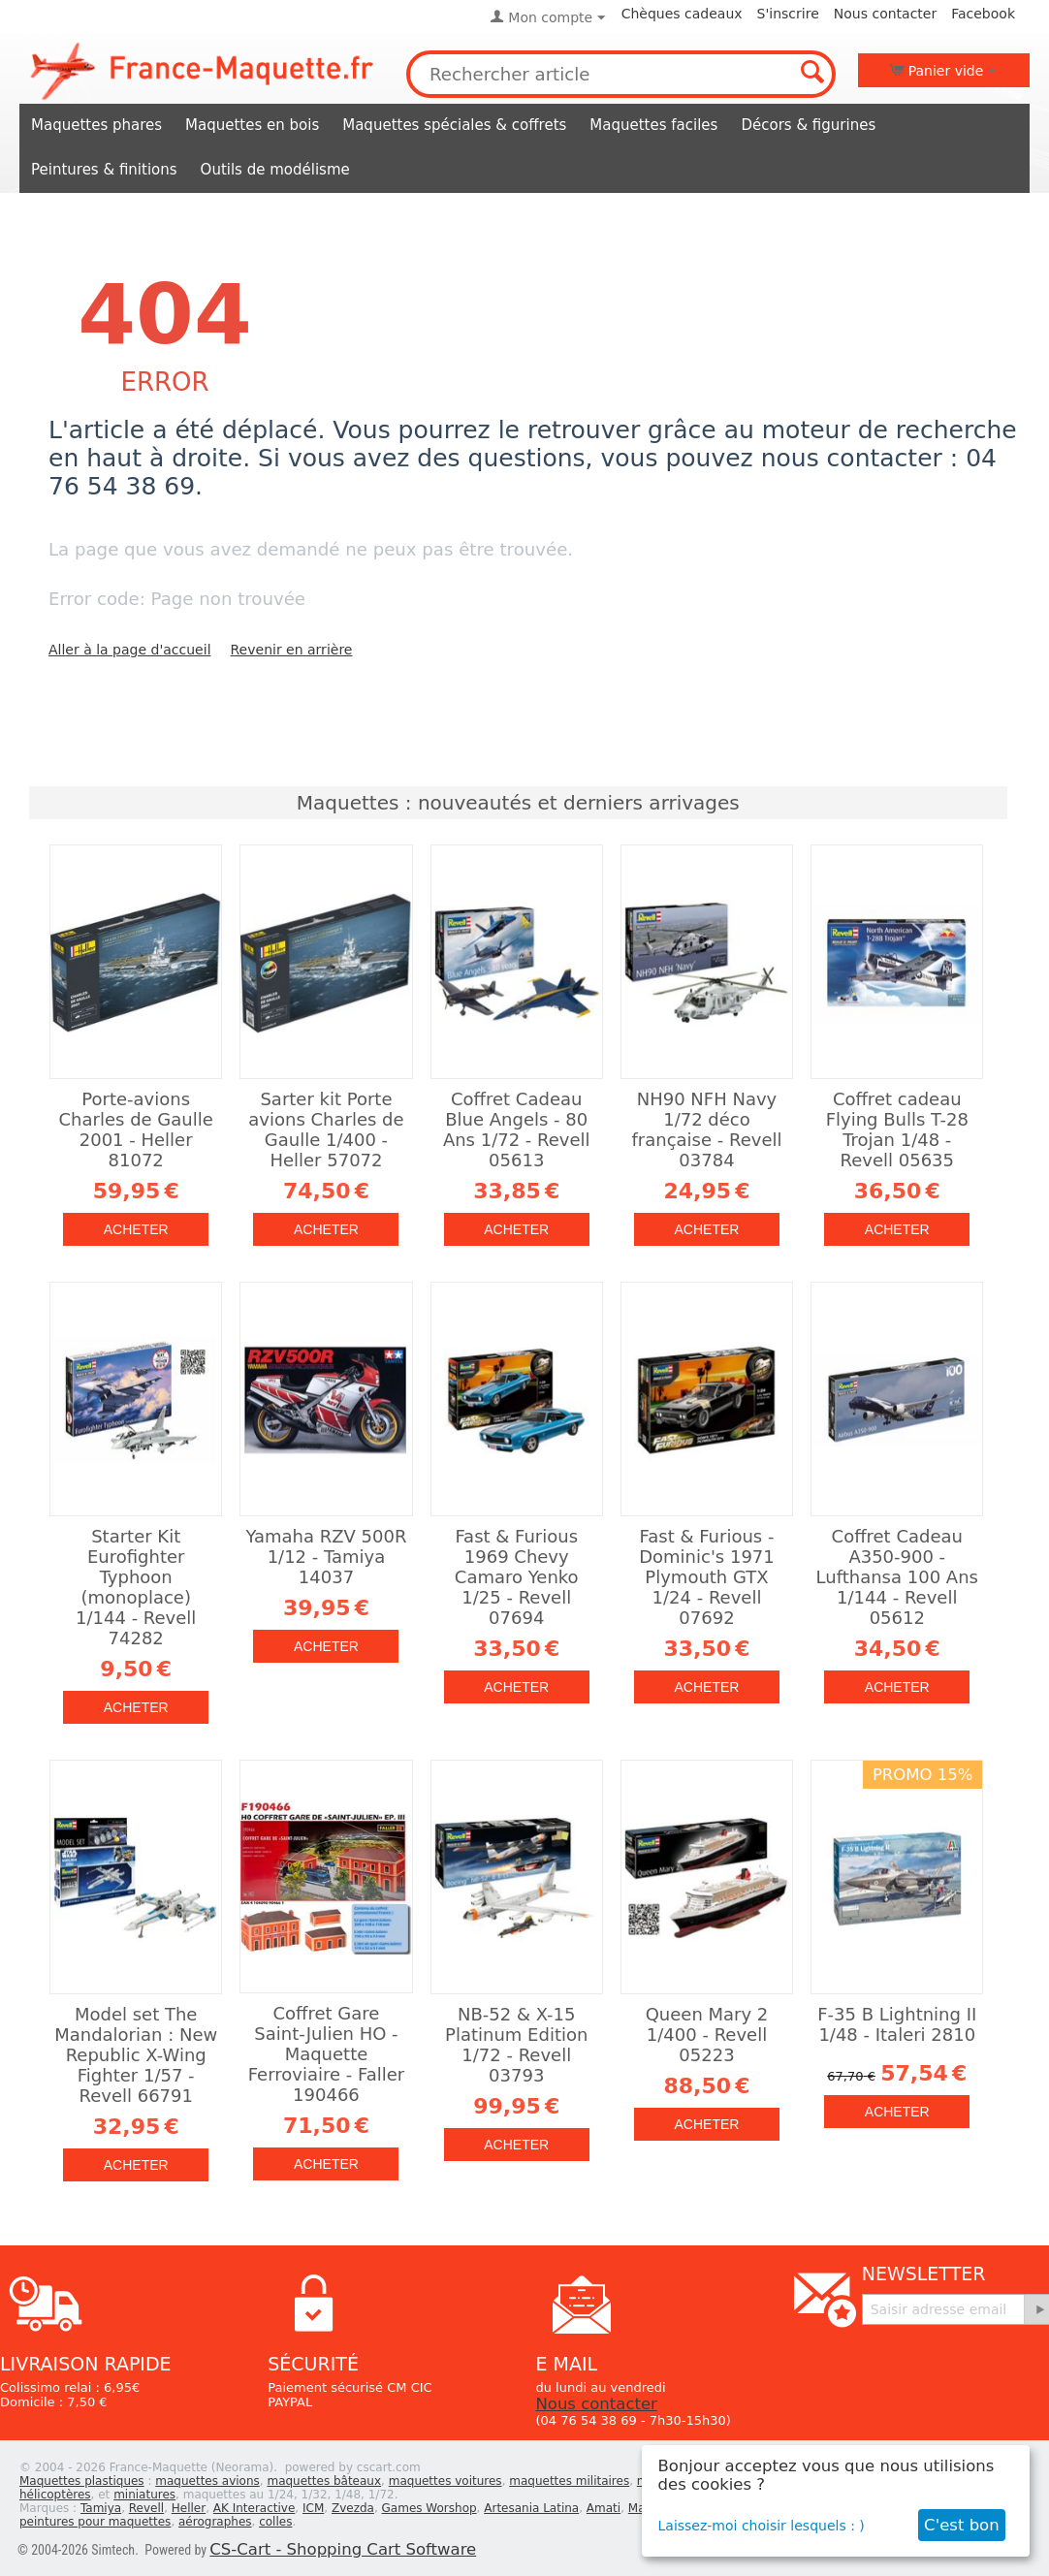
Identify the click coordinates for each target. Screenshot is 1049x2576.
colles (275, 2521)
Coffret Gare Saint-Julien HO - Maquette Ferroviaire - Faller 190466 (326, 2054)
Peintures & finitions (104, 169)
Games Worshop (429, 2508)
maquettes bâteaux (324, 2481)
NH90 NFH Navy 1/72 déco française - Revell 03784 (706, 1129)
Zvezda (353, 2508)
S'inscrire (788, 13)
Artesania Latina (531, 2508)
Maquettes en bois (252, 125)
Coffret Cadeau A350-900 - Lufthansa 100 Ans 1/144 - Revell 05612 (897, 1577)
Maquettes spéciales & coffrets (454, 125)
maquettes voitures (445, 2481)
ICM (313, 2508)
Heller (189, 2508)
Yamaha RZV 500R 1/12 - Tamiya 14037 (325, 1556)
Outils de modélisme (275, 169)
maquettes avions (207, 2481)
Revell (146, 2508)
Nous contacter (885, 13)
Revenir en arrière (292, 649)
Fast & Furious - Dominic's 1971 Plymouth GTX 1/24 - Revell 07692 (707, 1577)
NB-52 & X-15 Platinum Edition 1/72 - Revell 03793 (516, 2044)
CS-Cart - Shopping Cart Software (342, 2549)
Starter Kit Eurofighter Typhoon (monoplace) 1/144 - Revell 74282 (136, 1587)
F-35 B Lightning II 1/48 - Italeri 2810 (896, 2024)
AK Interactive (254, 2508)
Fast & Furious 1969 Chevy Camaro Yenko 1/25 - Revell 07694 (517, 1577)
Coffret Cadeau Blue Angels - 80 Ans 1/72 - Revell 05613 (516, 1129)
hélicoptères (55, 2494)
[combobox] (621, 74)
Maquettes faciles (653, 125)
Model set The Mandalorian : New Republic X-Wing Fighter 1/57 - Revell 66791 (135, 2055)
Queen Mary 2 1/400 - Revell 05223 (707, 2034)
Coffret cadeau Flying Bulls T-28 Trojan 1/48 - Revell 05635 (897, 1129)
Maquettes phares (96, 125)
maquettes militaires (569, 2481)
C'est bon (962, 2525)
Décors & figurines (808, 125)
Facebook (983, 13)
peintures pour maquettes (95, 2521)
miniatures (144, 2494)
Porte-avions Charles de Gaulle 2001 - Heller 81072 (136, 1129)
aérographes (215, 2521)
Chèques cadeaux (682, 13)
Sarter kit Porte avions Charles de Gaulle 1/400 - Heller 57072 (325, 1129)
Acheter (136, 1229)
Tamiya (100, 2508)
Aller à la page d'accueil (129, 649)
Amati (603, 2508)
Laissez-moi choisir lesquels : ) (761, 2525)
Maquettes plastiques (81, 2481)
